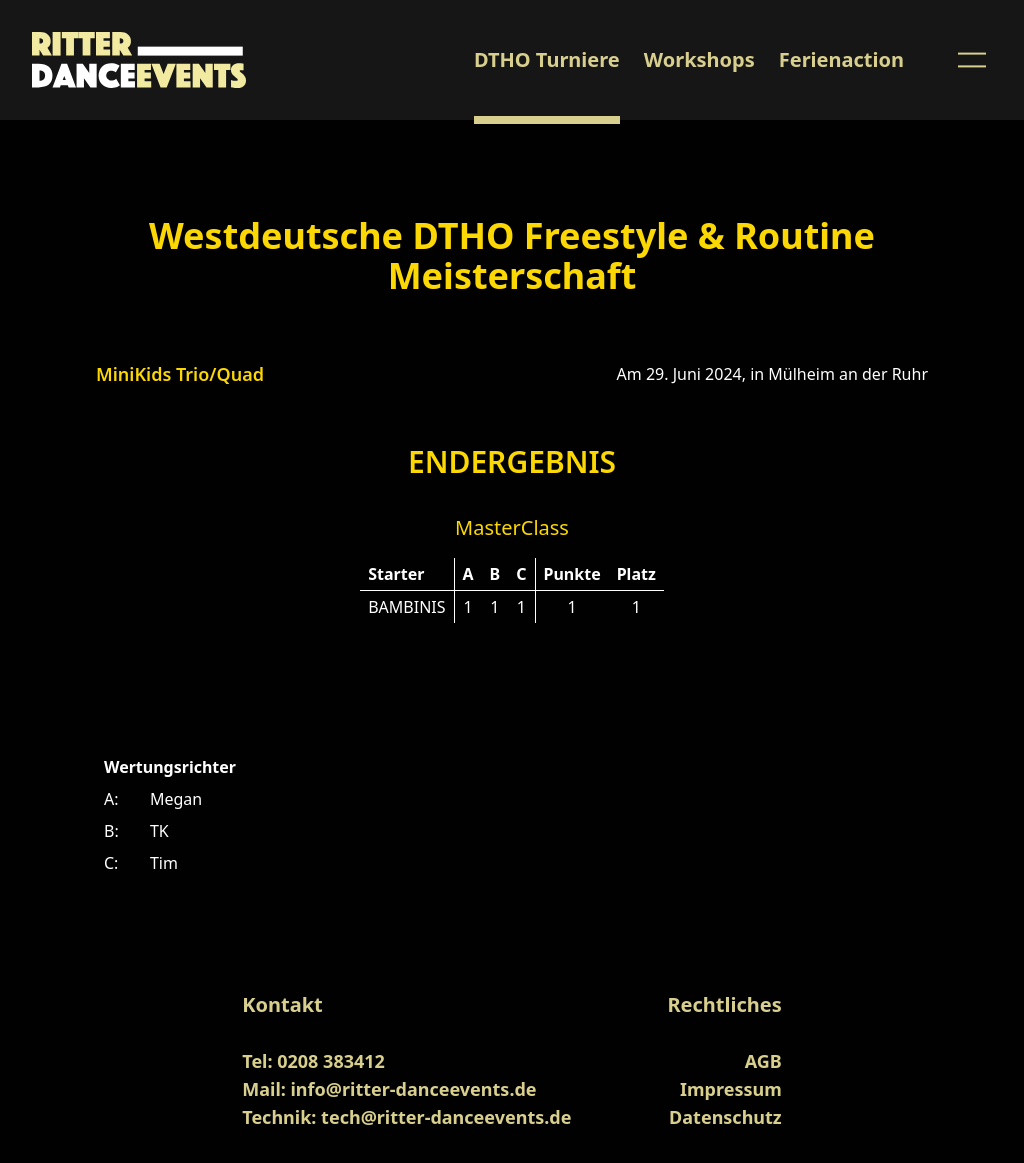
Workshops (699, 59)
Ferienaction (841, 59)
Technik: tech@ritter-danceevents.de (406, 1117)
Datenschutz (725, 1117)
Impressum (731, 1089)
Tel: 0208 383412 (313, 1061)
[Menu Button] (972, 60)
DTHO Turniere (547, 59)
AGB (763, 1061)
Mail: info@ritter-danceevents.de (389, 1089)
